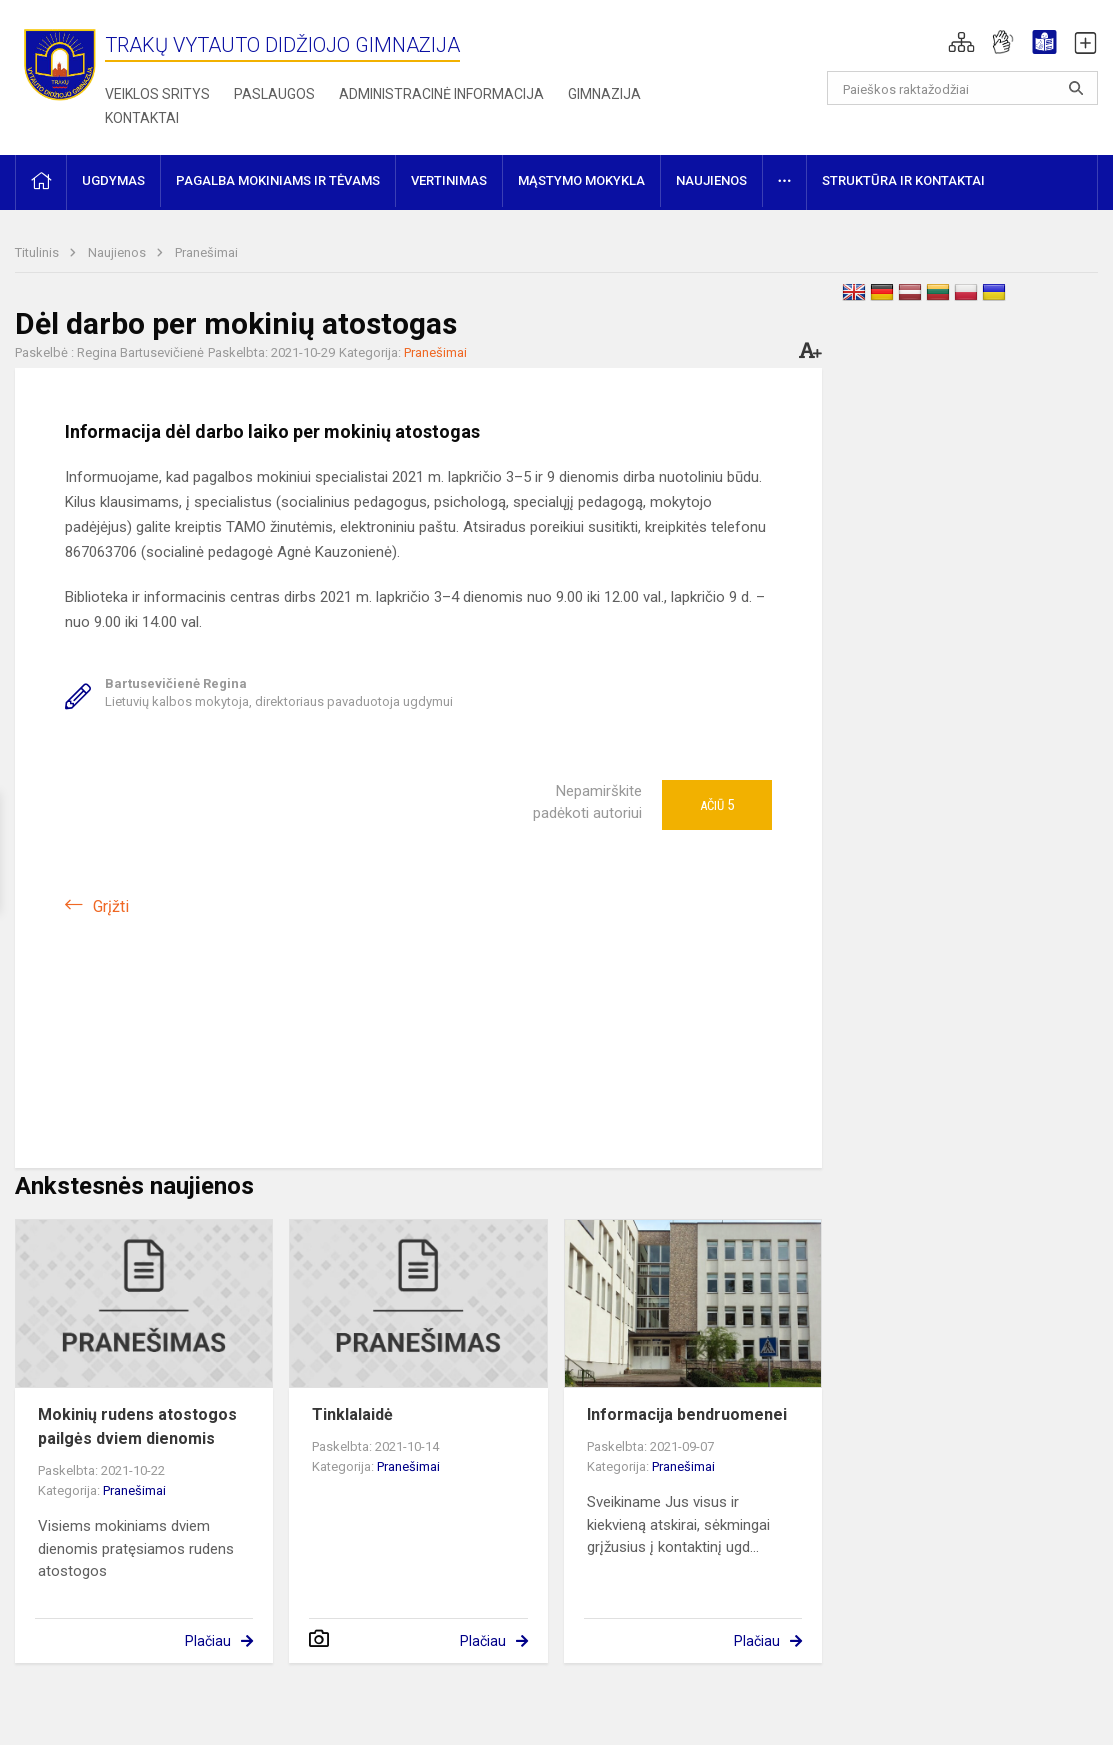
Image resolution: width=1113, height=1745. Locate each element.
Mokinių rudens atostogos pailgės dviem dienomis (137, 1426)
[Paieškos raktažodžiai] (962, 88)
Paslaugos (274, 94)
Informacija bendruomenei (687, 1414)
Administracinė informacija (441, 94)
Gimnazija (604, 94)
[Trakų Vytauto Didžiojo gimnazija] (60, 63)
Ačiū (717, 805)
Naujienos (118, 252)
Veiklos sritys (157, 94)
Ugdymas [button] (113, 180)
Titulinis (38, 252)
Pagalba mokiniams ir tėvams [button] (278, 180)
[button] (961, 42)
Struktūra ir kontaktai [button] (903, 180)
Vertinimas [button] (449, 180)
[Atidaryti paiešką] (1076, 88)
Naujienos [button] (711, 180)
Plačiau (208, 1641)
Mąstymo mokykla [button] (581, 180)
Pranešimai (206, 252)
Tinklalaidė (352, 1414)
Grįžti (111, 906)
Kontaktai (142, 118)
